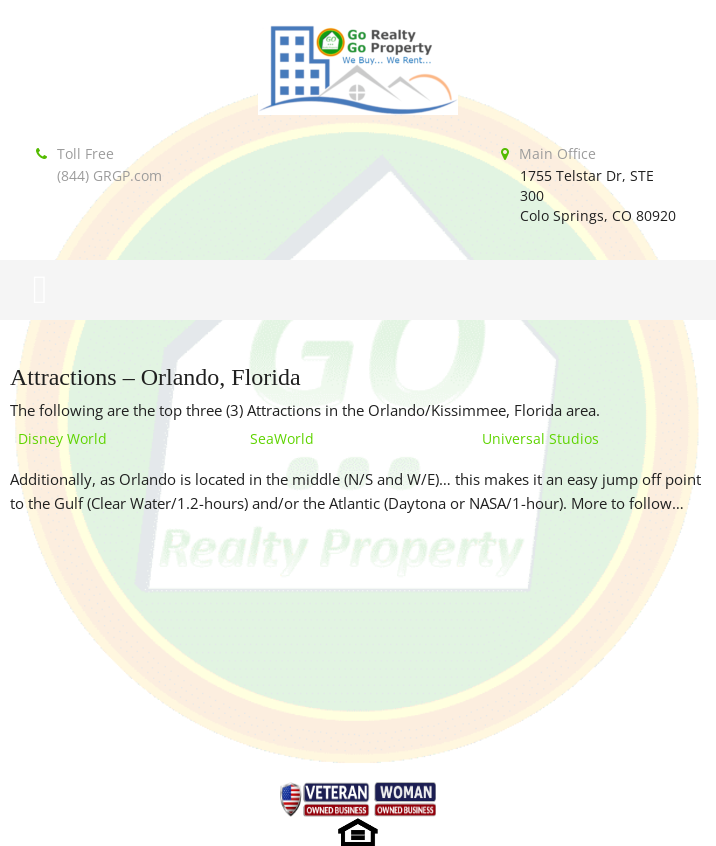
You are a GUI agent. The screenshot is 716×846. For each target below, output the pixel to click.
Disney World (62, 438)
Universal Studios (540, 438)
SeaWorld (282, 438)
